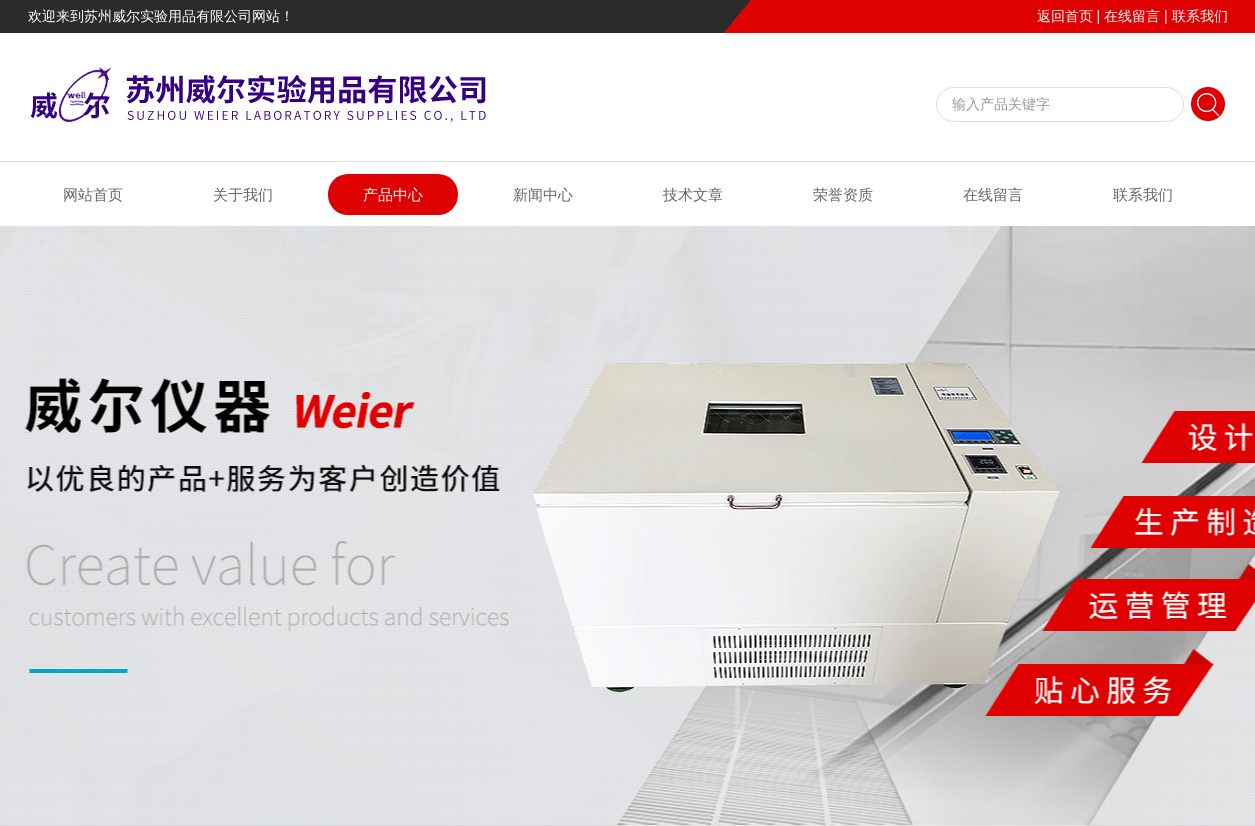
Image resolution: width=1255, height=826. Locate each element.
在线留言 (1132, 16)
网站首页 (93, 194)
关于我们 (243, 194)
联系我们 (1200, 16)
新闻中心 (543, 194)
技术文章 (693, 194)
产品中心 (393, 194)
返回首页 (1065, 16)
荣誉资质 (843, 194)
